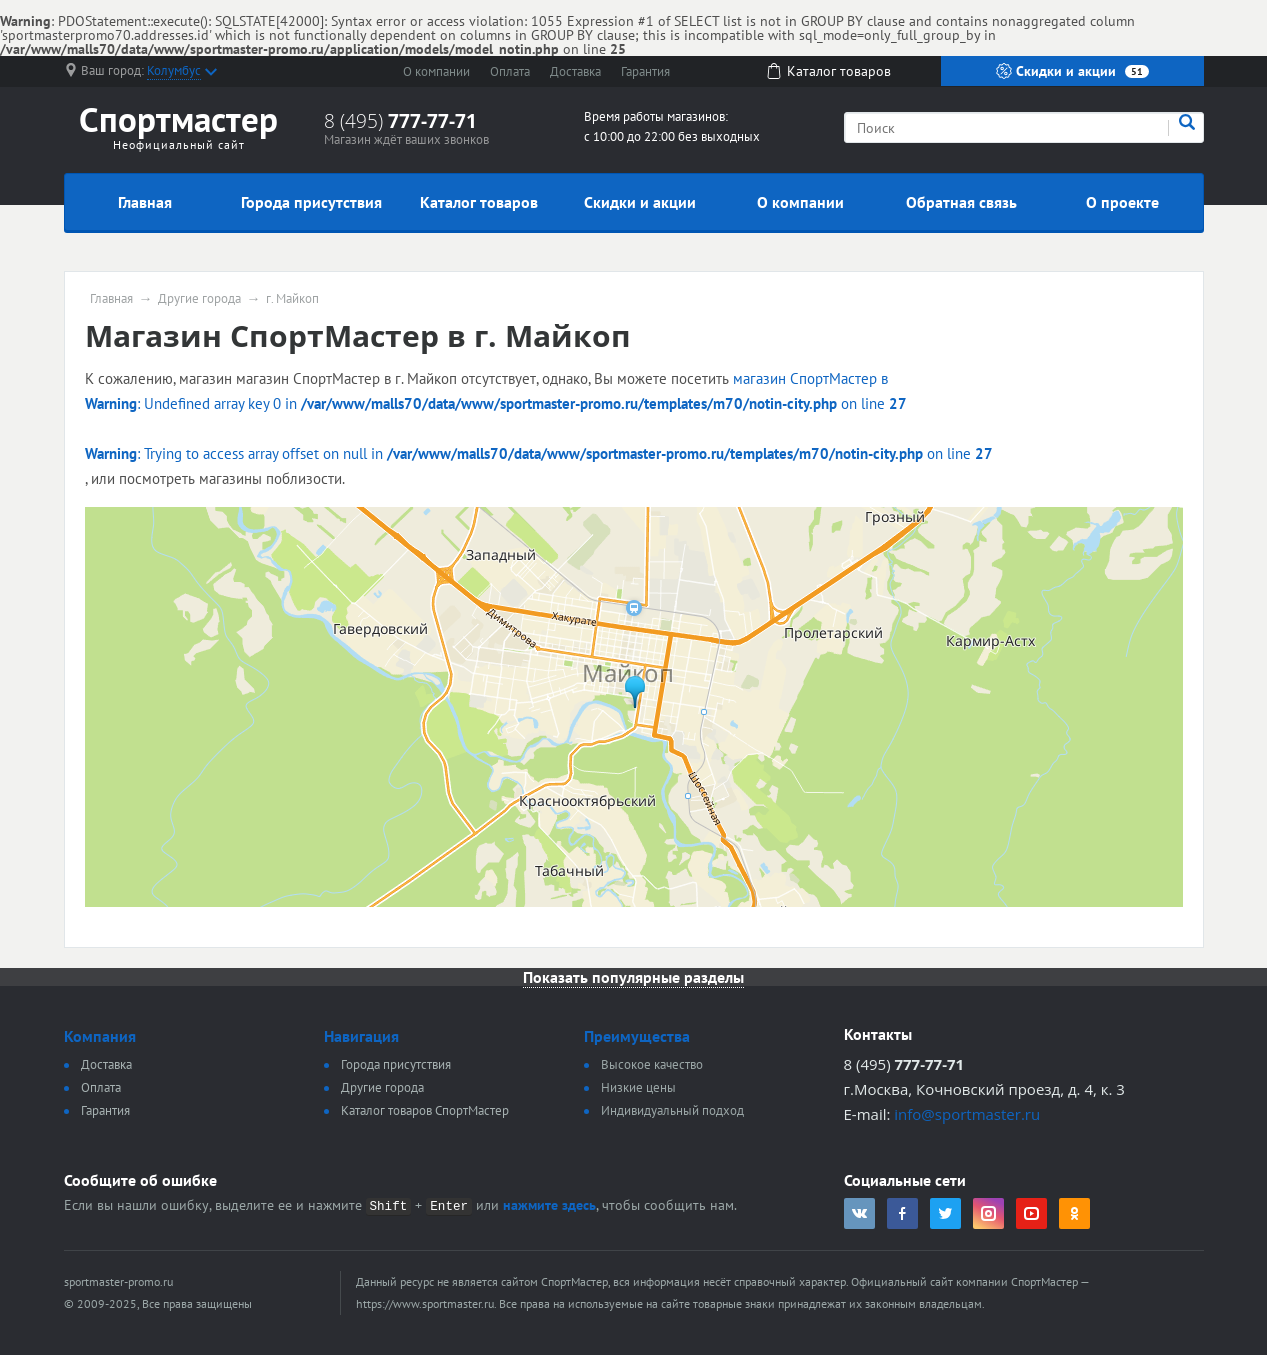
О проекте (1122, 202)
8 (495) (400, 121)
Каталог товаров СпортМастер (425, 1110)
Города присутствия (311, 202)
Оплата (510, 71)
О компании (436, 71)
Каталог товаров (479, 202)
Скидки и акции (1072, 71)
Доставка (575, 71)
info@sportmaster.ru (967, 1114)
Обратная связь (961, 202)
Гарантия (645, 71)
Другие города (199, 299)
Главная (145, 202)
